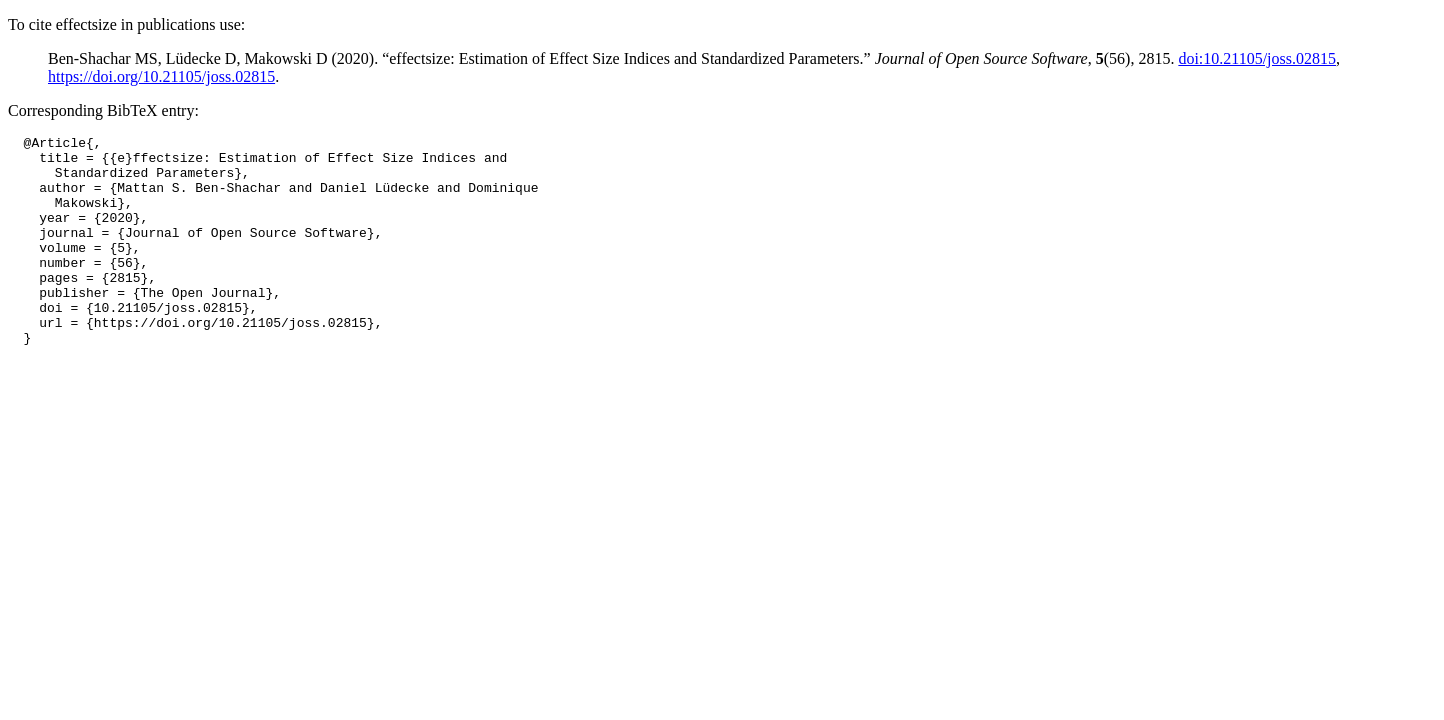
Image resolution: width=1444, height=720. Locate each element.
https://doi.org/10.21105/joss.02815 (161, 76)
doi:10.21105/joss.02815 (1257, 58)
